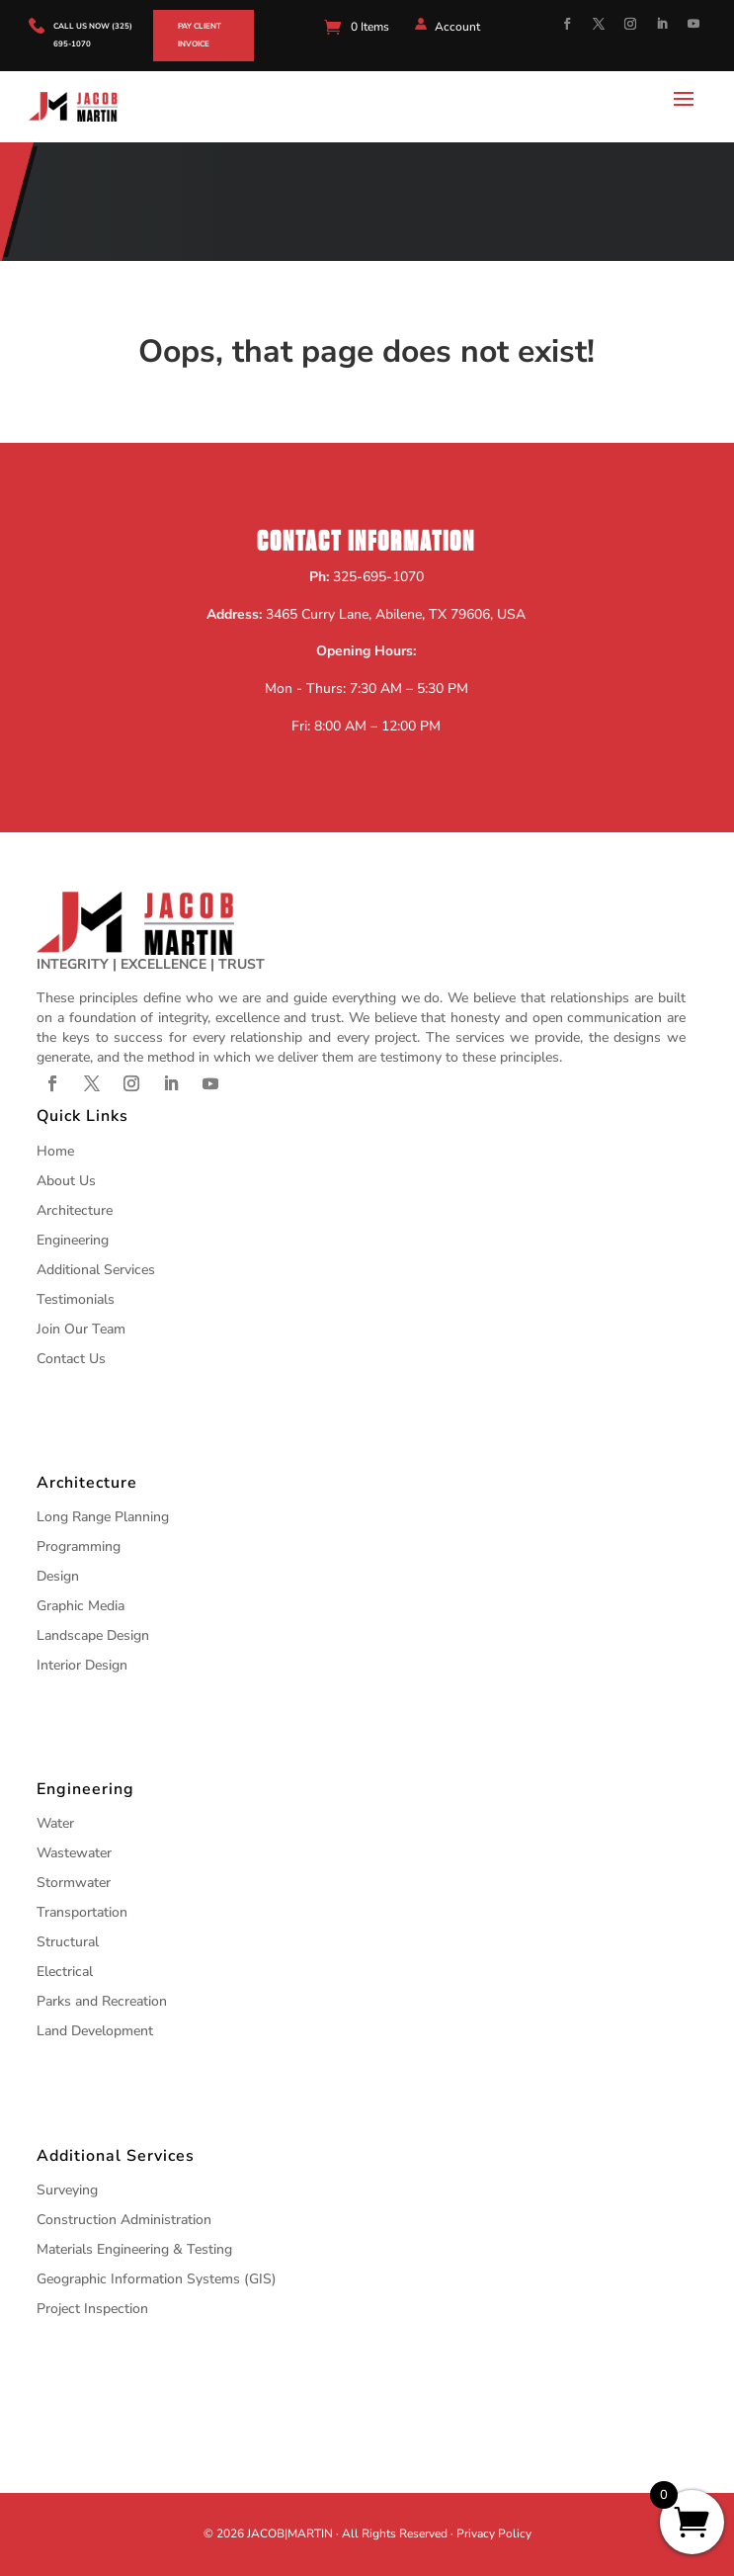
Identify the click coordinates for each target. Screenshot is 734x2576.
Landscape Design (93, 1635)
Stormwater (74, 1882)
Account (457, 27)
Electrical (65, 1971)
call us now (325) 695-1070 (92, 35)
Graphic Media (80, 1605)
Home (55, 1151)
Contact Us (71, 1358)
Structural (68, 1941)
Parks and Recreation (102, 2001)
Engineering (73, 1240)
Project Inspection (92, 2308)
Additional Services (96, 1269)
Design (58, 1576)
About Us (66, 1180)
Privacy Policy (493, 2533)
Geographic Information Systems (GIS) (157, 2279)
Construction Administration (124, 2219)
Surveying (67, 2190)
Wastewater (74, 1853)
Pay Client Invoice (199, 35)
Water (55, 1823)
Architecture (75, 1210)
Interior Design (82, 1665)
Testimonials (76, 1299)
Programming (79, 1546)
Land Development (95, 2030)
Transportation (82, 1912)
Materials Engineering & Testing (134, 2249)
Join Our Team (81, 1329)
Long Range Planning (103, 1516)
